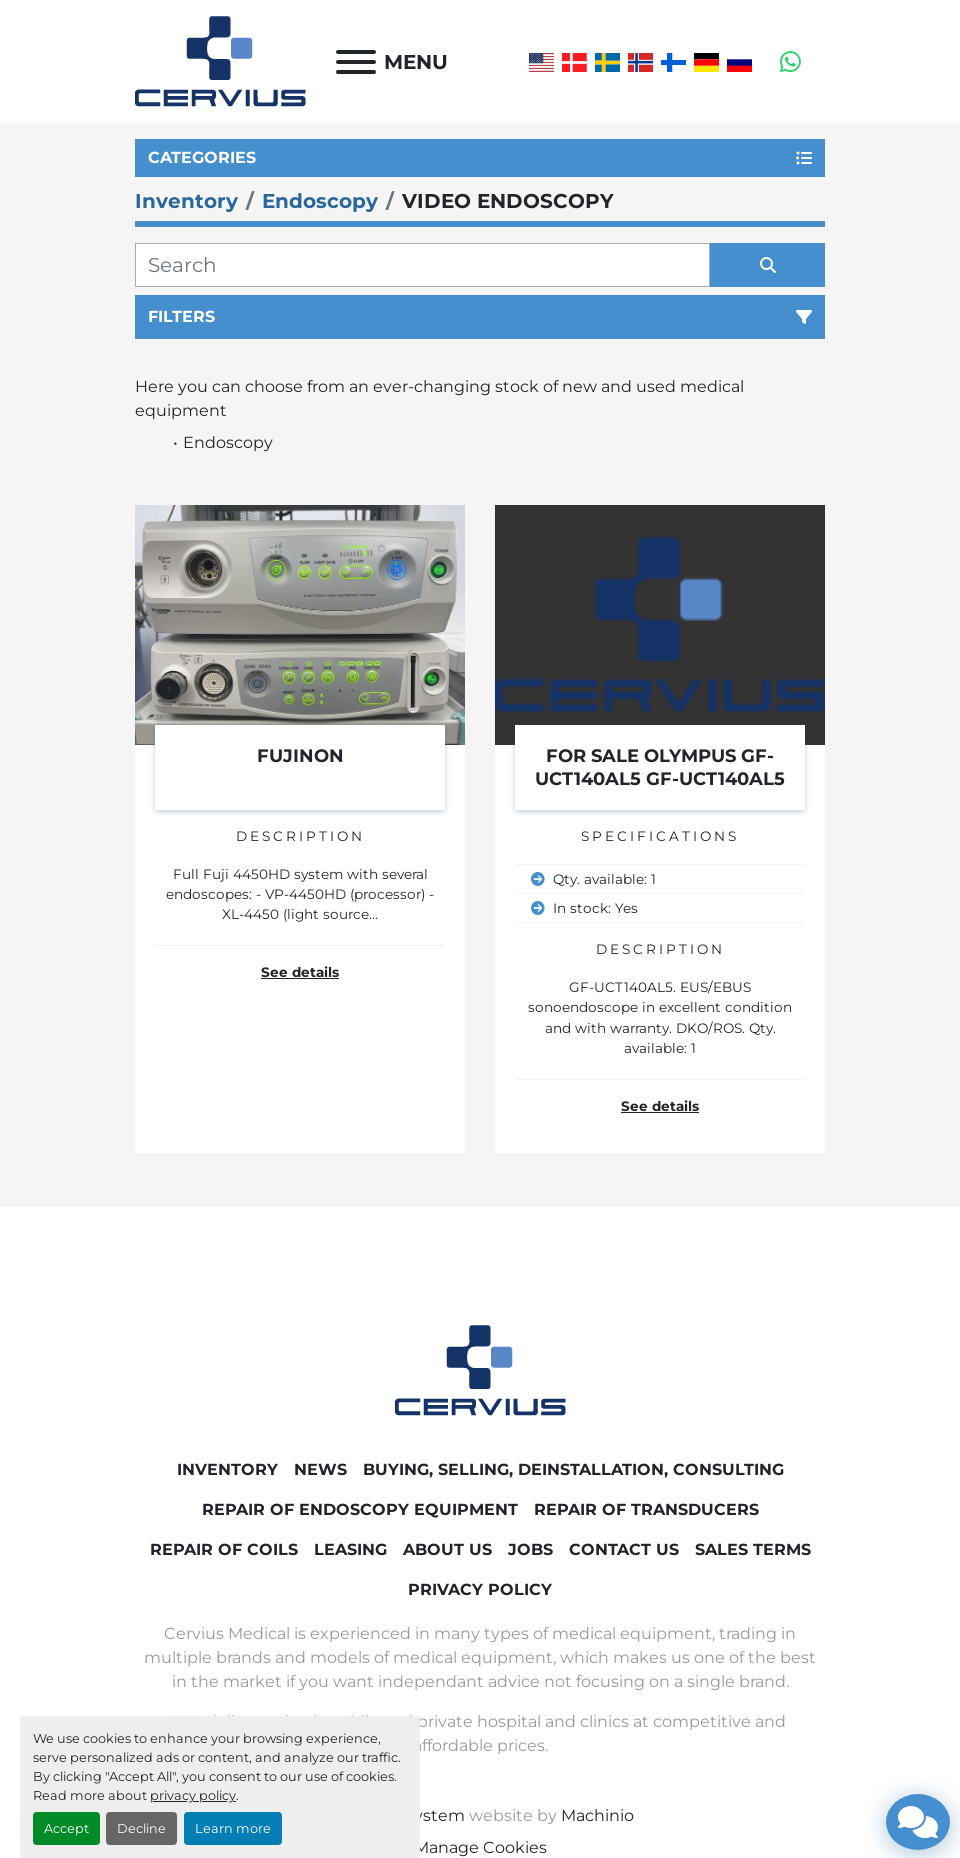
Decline (141, 1828)
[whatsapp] (790, 62)
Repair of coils (224, 1549)
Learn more (233, 1828)
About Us (447, 1549)
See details (300, 972)
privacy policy (193, 1795)
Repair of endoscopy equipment (360, 1509)
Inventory (227, 1469)
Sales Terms (753, 1549)
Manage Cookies (480, 1847)
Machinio (597, 1815)
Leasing (350, 1549)
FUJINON (300, 756)
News (320, 1469)
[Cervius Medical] (480, 1369)
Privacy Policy (480, 1589)
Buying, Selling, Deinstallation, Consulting (573, 1469)
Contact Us (624, 1549)
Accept (66, 1828)
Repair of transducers (646, 1509)
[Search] (422, 265)
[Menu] (356, 62)
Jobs (530, 1549)
